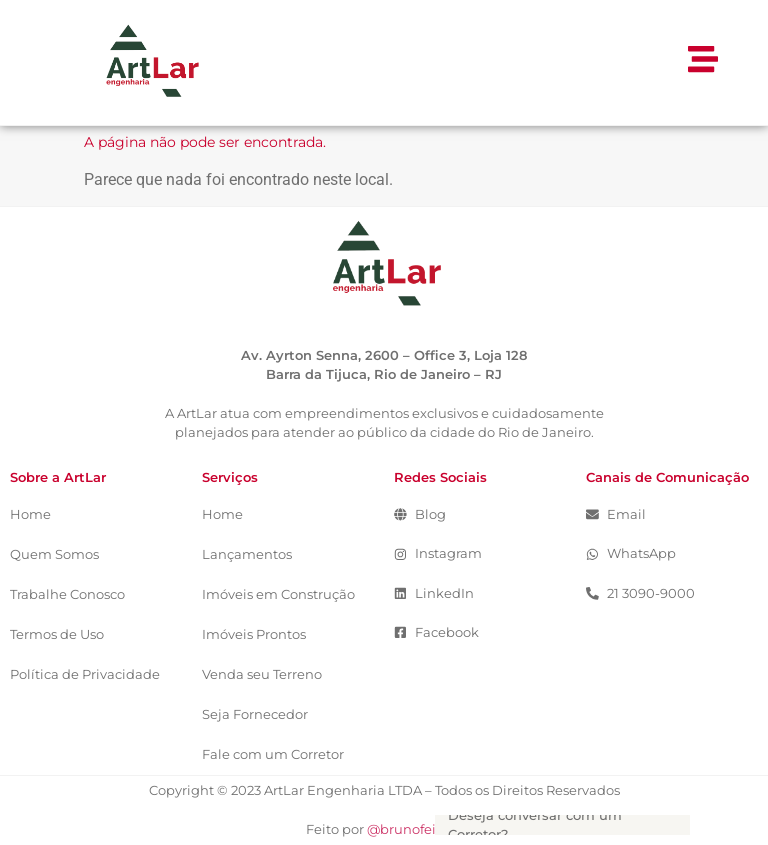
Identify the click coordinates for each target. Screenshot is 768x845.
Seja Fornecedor (255, 714)
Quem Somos (54, 554)
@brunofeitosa (415, 829)
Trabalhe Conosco (67, 594)
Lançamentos (247, 554)
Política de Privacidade (85, 674)
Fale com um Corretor (273, 754)
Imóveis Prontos (254, 634)
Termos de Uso (57, 634)
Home (30, 514)
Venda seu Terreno (262, 674)
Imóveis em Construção (278, 594)
